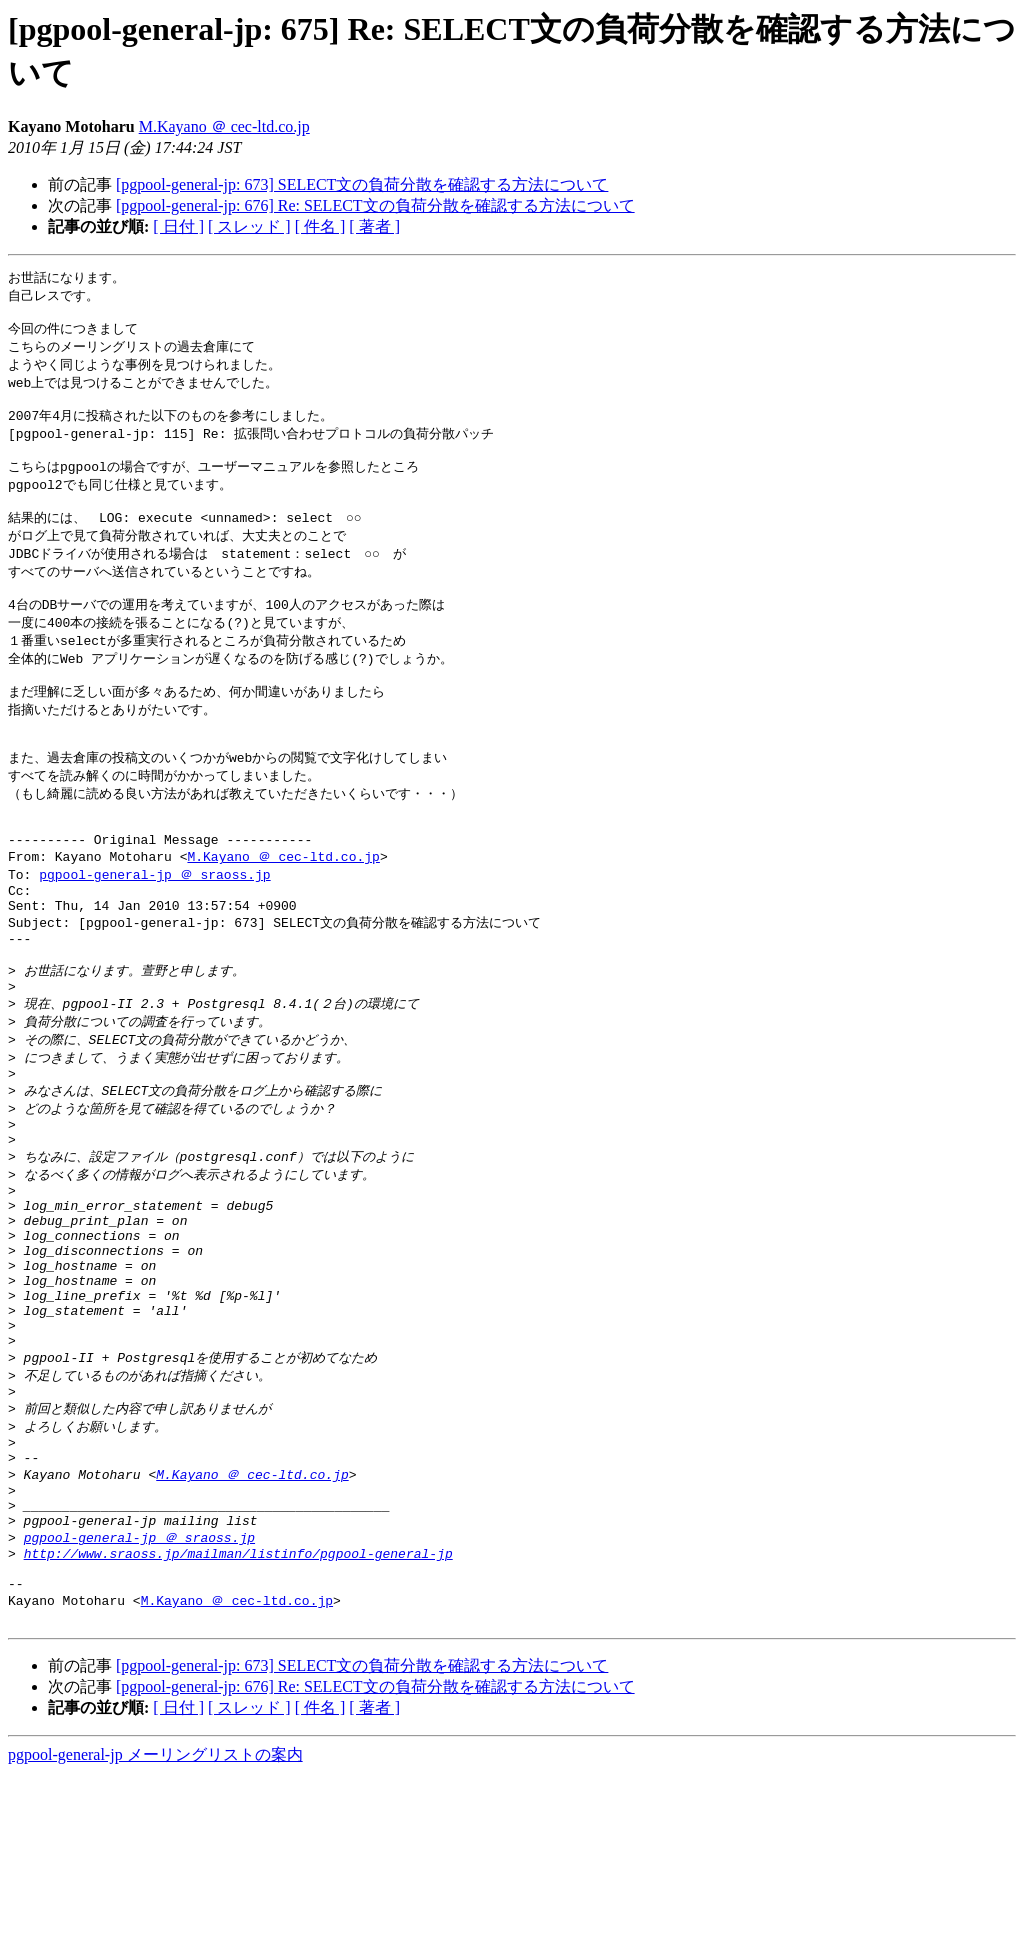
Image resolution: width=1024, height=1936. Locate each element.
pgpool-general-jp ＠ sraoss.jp (154, 932)
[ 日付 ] (178, 226)
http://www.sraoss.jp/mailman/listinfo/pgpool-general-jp (238, 1705)
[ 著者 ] (374, 226)
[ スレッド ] (249, 226)
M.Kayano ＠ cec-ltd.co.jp (224, 126)
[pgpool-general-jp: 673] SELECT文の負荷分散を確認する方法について (362, 184)
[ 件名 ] (320, 226)
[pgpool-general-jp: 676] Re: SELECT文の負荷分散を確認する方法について (375, 205)
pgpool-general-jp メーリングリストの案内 (155, 1916)
